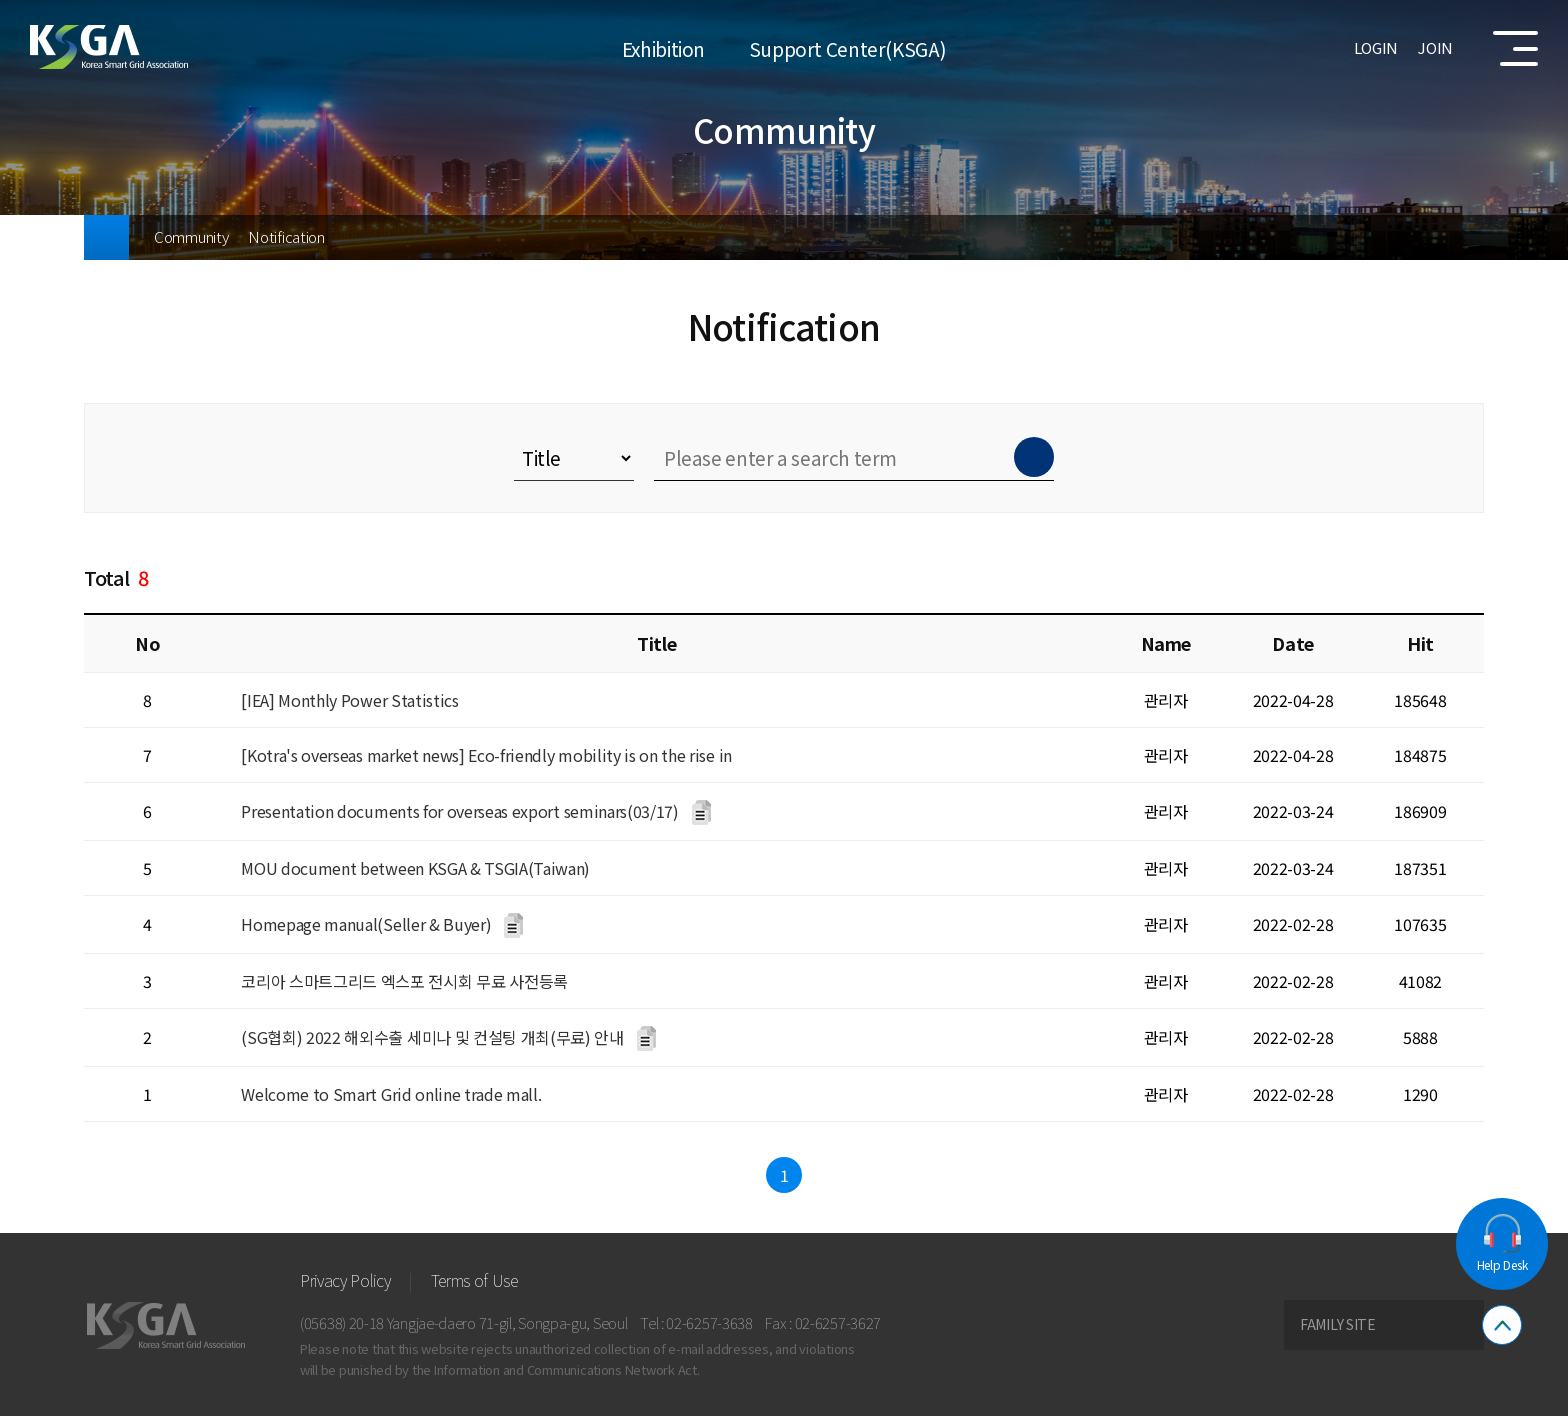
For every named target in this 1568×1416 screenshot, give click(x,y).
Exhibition (663, 47)
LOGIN (1376, 47)
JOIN (1435, 47)
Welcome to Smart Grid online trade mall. (391, 1094)
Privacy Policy (345, 1280)
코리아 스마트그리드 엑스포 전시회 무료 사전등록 (404, 981)
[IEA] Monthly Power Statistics (349, 700)
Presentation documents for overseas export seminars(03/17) (459, 811)
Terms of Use (474, 1280)
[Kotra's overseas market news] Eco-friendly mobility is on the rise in (486, 755)
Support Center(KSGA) (847, 47)
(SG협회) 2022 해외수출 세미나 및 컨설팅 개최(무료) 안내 (432, 1037)
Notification (286, 236)
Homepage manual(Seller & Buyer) (366, 924)
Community (191, 236)
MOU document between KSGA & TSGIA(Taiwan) (415, 868)
